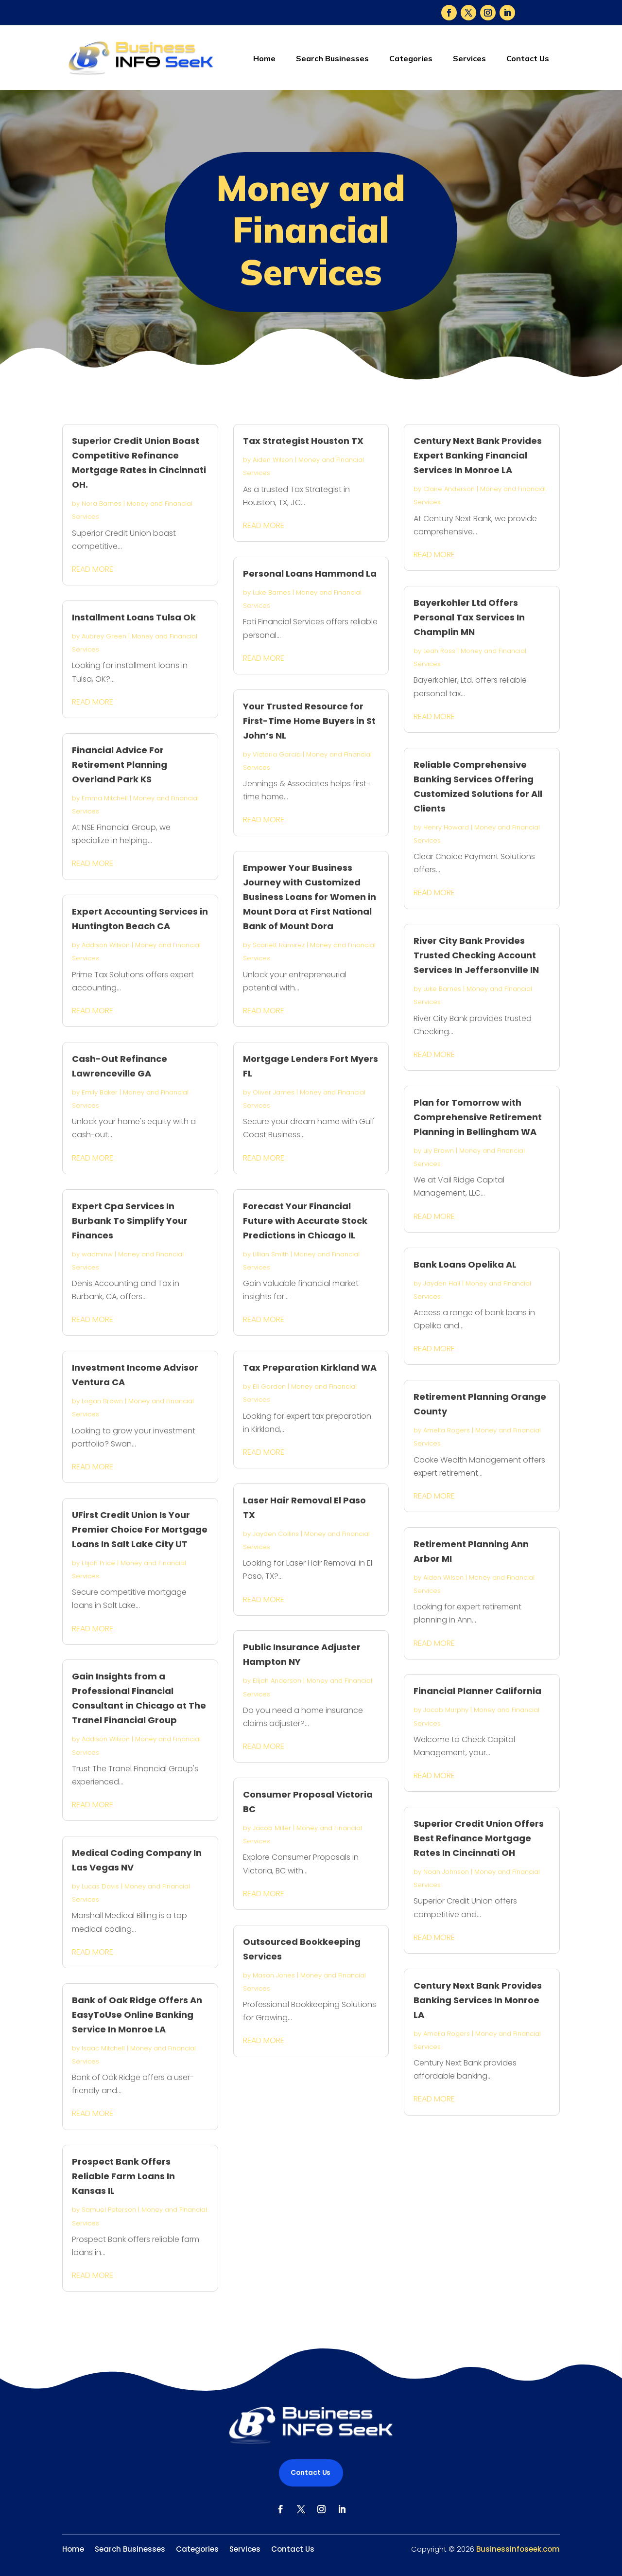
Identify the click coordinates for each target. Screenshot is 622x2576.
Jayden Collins (276, 1533)
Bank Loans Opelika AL (465, 1264)
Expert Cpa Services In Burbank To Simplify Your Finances (130, 1220)
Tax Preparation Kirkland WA (310, 1367)
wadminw (97, 1254)
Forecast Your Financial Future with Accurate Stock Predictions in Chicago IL (305, 1220)
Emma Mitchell (105, 798)
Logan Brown (102, 1401)
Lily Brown (438, 1150)
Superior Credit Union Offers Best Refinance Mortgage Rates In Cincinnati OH (479, 1838)
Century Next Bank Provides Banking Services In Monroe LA (478, 2000)
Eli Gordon (269, 1386)
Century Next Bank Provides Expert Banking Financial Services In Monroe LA (478, 455)
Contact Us (527, 58)
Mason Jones (274, 1975)
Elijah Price (98, 1563)
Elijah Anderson (277, 1680)
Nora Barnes (101, 503)
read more (92, 569)
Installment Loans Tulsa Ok (134, 617)
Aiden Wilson (273, 459)
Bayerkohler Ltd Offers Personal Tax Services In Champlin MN (469, 617)
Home (264, 58)
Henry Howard (446, 827)
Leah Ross (439, 650)
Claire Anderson (449, 489)
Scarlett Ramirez (279, 945)
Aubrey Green (104, 636)
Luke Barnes (272, 592)
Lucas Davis (100, 1886)
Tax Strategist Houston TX (303, 441)
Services (469, 58)
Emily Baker (100, 1092)
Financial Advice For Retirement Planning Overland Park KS (119, 764)
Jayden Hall (441, 1283)
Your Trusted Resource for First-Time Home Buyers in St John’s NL (309, 720)
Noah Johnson (446, 1871)
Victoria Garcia (277, 754)
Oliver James (273, 1092)
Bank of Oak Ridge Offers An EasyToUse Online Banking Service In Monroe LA (137, 2014)
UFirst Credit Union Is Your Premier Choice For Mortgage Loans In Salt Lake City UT (139, 1529)
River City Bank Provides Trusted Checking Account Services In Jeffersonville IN (476, 955)
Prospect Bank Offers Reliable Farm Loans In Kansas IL (123, 2176)
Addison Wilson (106, 945)
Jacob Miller (272, 1828)
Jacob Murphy (445, 1709)
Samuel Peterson (109, 2209)
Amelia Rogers (446, 1430)
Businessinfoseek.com (518, 2549)
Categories (410, 58)
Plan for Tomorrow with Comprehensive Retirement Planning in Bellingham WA (478, 1117)
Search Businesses (332, 58)
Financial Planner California (477, 1691)
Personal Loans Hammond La (310, 573)
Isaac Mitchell (103, 2048)
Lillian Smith (271, 1254)
